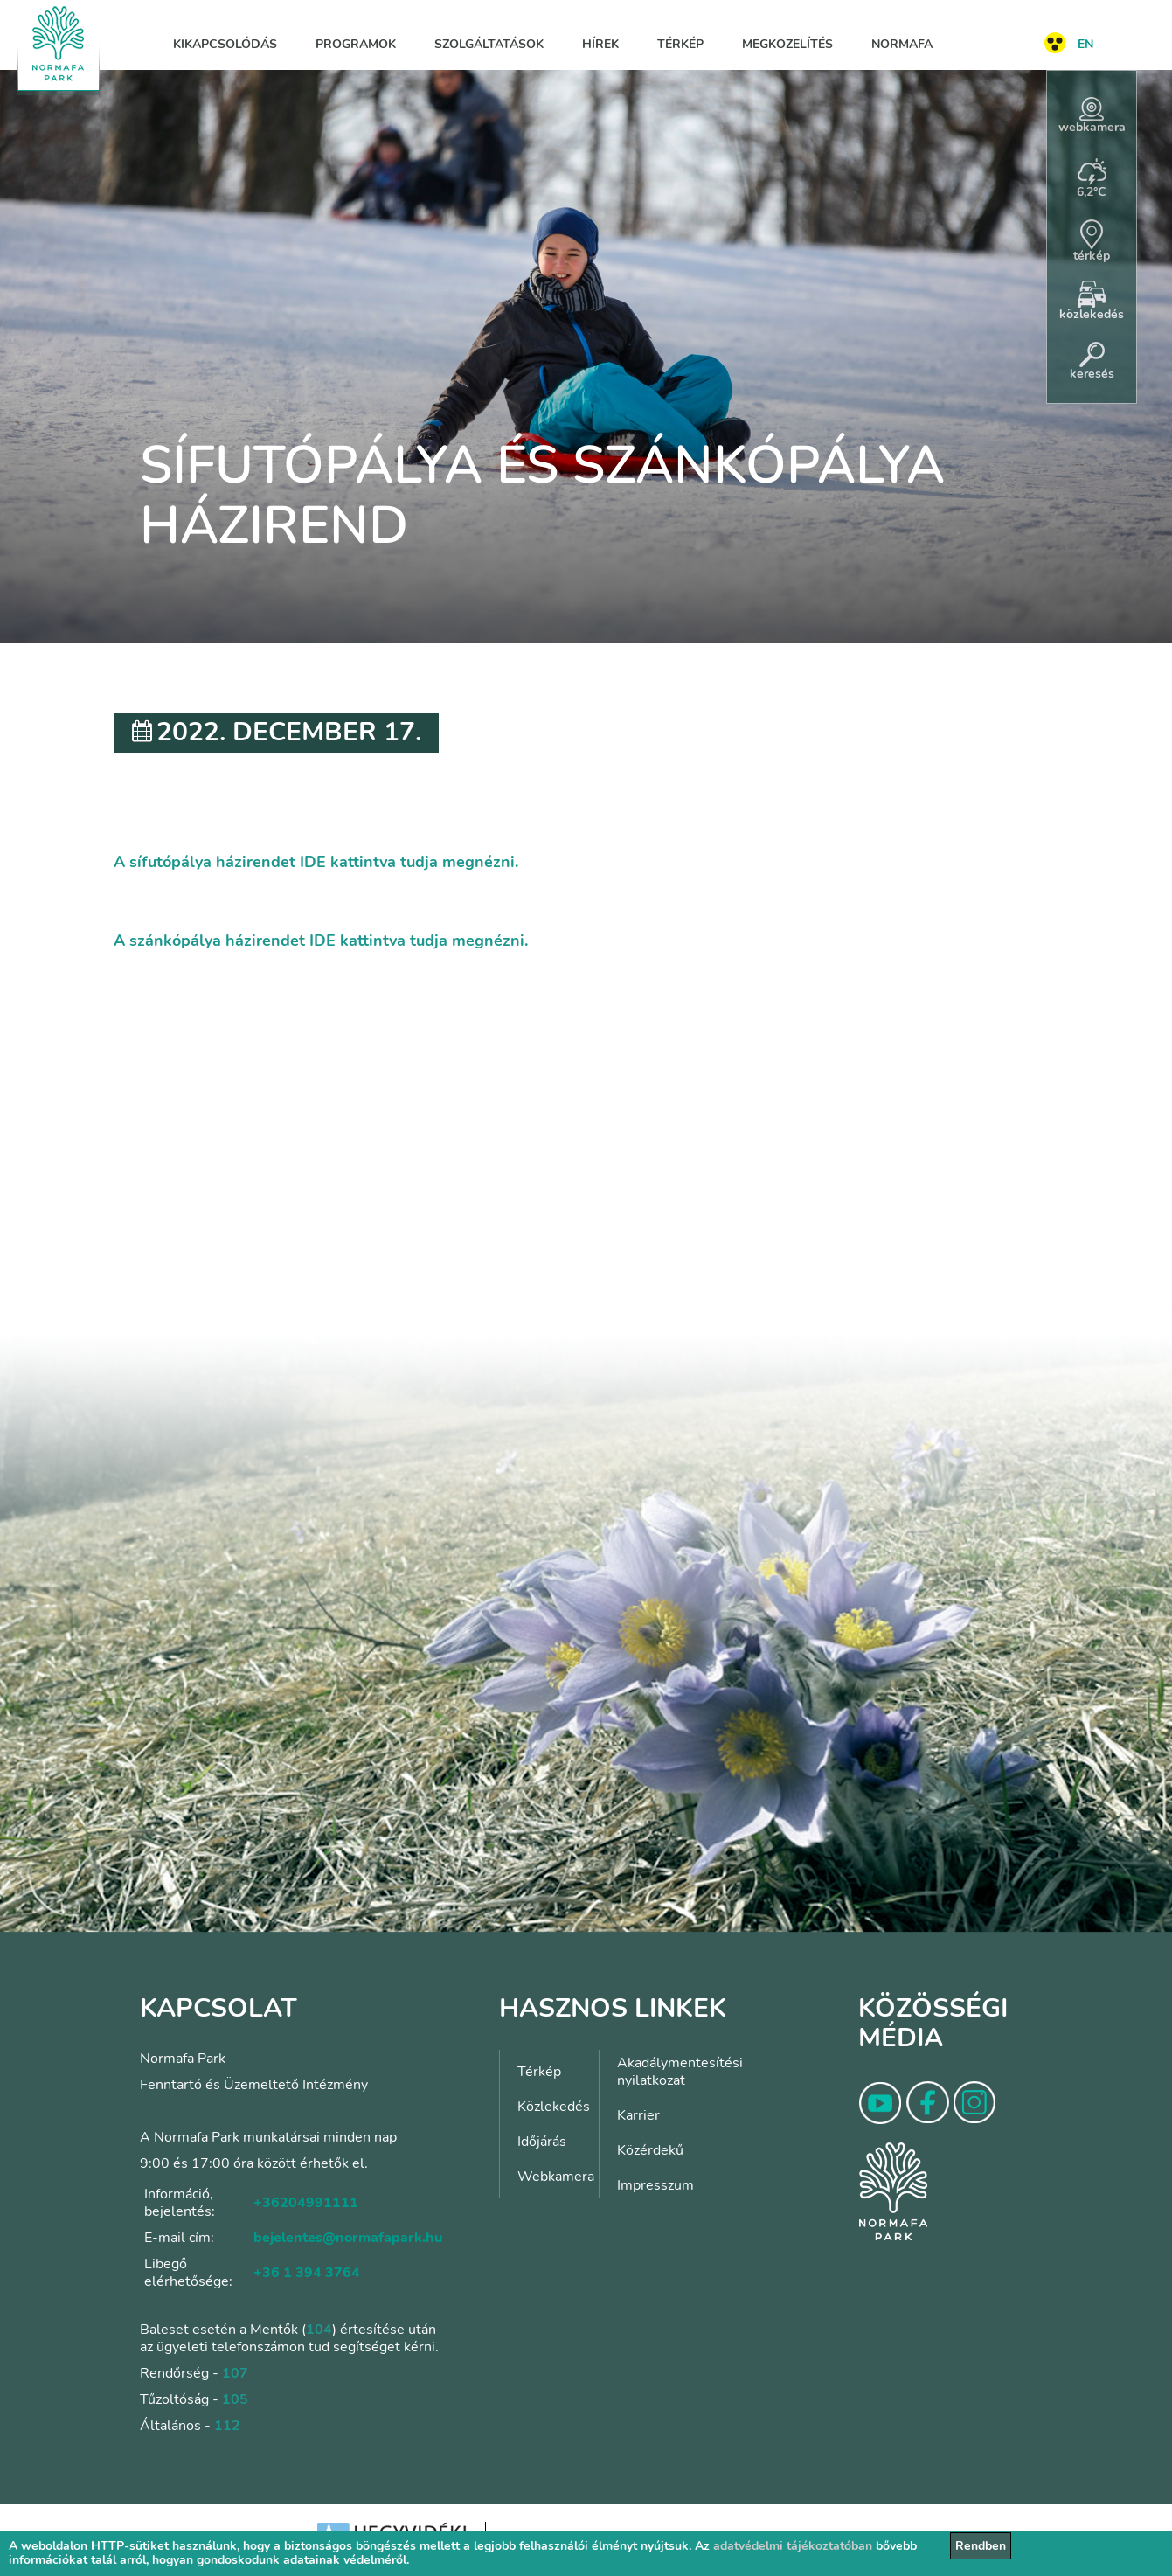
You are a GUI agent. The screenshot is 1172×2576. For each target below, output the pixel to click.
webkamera (1092, 116)
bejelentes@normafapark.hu (347, 2237)
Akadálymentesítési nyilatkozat (680, 2071)
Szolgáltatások (489, 44)
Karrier (638, 2115)
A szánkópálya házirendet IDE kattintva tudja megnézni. (321, 940)
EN (1085, 44)
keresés (1092, 362)
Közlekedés (553, 2106)
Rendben (980, 2546)
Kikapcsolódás (225, 44)
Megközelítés (787, 44)
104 (319, 2329)
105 (235, 2399)
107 (235, 2373)
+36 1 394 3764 (306, 2272)
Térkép (680, 44)
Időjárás (541, 2141)
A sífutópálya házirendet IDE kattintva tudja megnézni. (316, 861)
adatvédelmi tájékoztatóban (792, 2546)
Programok (356, 44)
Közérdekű (650, 2150)
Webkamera (555, 2176)
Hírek (600, 44)
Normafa (902, 44)
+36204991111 (305, 2202)
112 (227, 2425)
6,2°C (1091, 179)
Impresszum (655, 2185)
